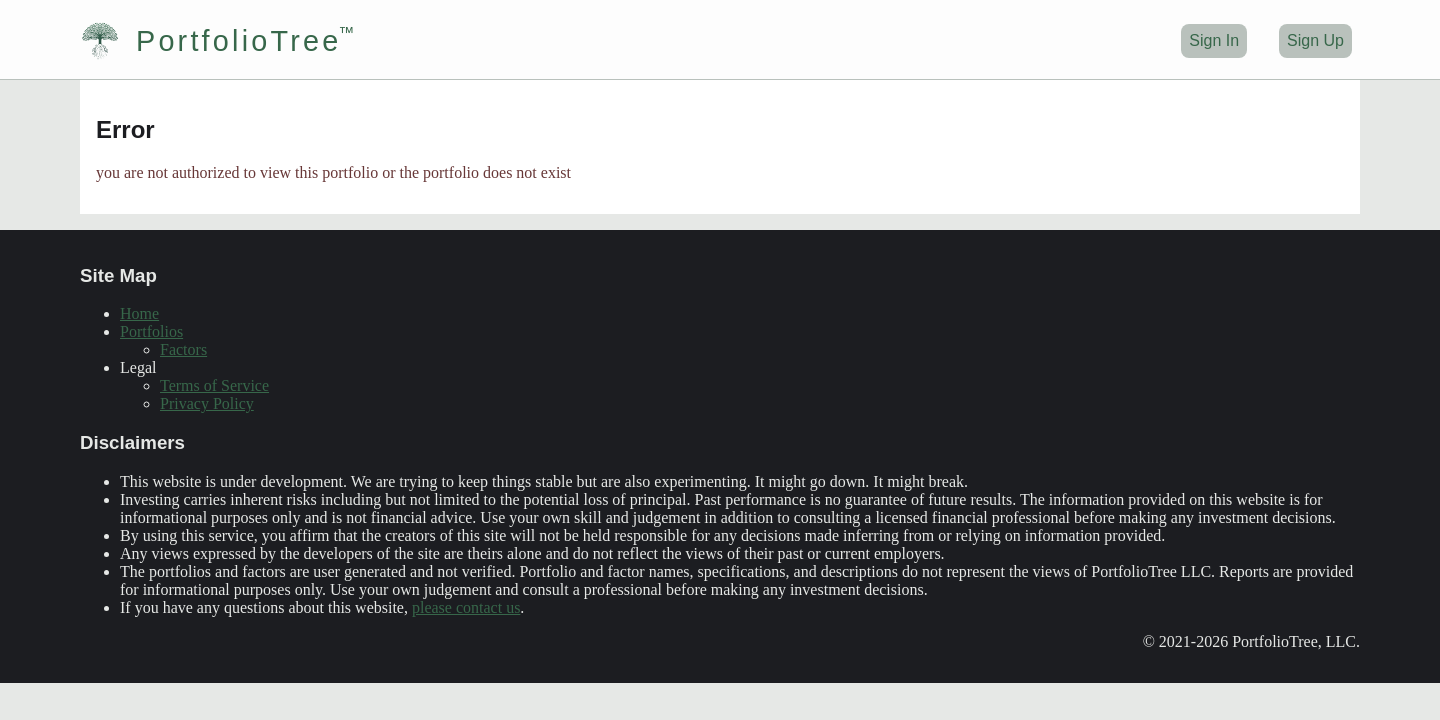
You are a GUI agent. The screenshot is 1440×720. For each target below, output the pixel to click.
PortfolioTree (210, 41)
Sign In (1214, 40)
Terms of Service (214, 385)
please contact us (466, 607)
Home (139, 313)
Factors (183, 349)
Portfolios (151, 331)
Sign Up (1315, 40)
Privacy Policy (207, 403)
